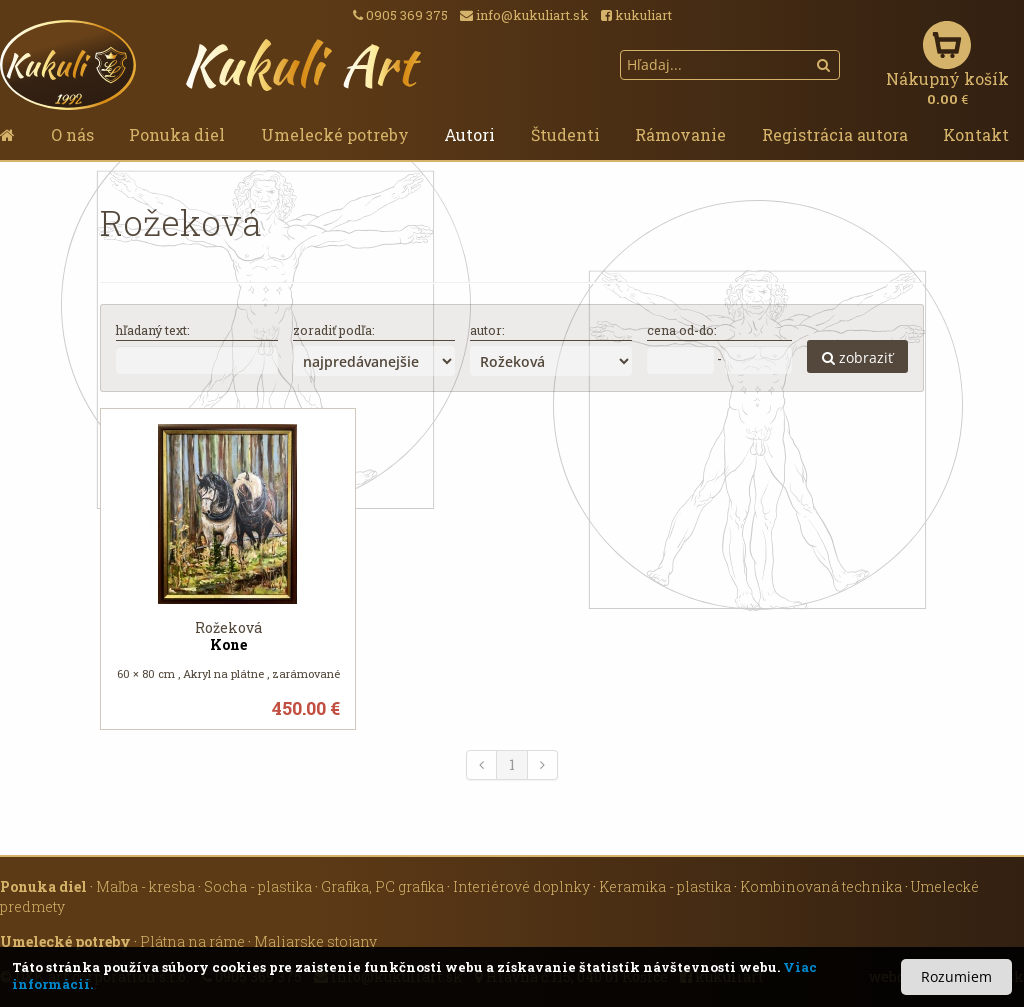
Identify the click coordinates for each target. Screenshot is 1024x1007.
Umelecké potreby (335, 134)
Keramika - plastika (665, 886)
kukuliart (636, 15)
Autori (469, 134)
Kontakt (976, 134)
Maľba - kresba (145, 886)
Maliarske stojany (315, 941)
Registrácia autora (835, 134)
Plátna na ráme (192, 941)
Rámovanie (680, 134)
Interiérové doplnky (521, 886)
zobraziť (857, 357)
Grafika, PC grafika (382, 886)
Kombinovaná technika (821, 886)
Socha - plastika (258, 886)
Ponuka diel (177, 134)
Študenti (565, 134)
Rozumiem (956, 976)
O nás (72, 134)
